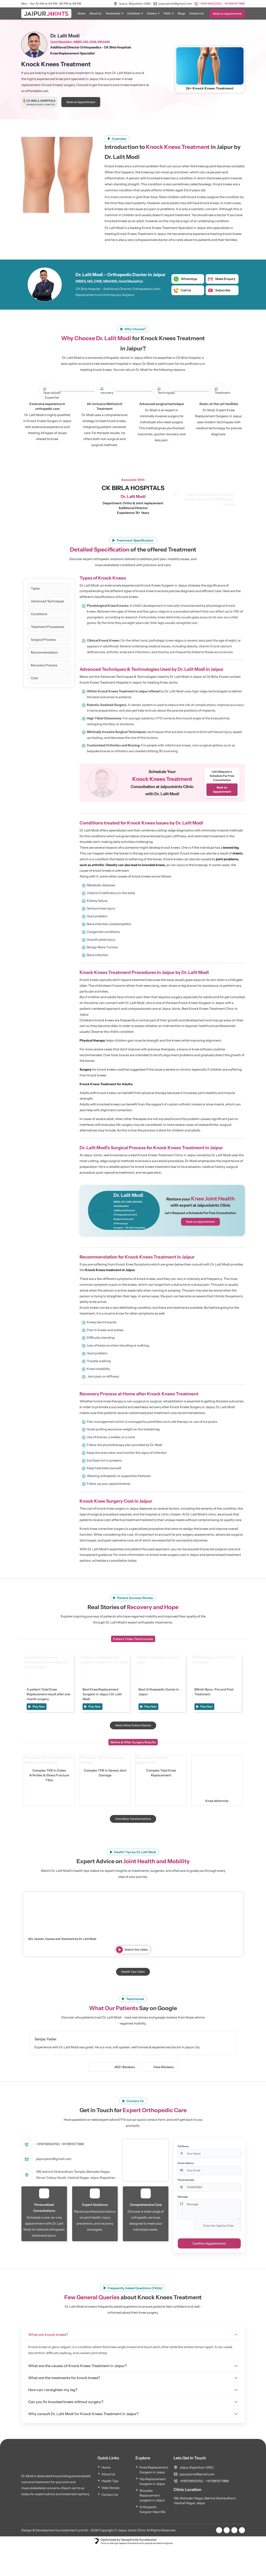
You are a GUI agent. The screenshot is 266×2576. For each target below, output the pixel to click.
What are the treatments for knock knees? (64, 2408)
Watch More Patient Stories (133, 1746)
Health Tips (109, 2511)
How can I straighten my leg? (52, 2420)
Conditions (39, 634)
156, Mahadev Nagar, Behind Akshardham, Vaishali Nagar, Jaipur (205, 2530)
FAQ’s (167, 13)
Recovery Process (44, 686)
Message (183, 2226)
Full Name (183, 2176)
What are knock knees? (48, 2364)
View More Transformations (133, 1849)
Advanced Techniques (47, 622)
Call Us (186, 290)
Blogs (181, 13)
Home (81, 13)
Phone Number (186, 2209)
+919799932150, (210, 3)
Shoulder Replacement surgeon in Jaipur (152, 2525)
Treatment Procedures (47, 647)
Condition (133, 13)
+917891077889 (234, 3)
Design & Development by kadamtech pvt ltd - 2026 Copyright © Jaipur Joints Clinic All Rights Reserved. (98, 2560)
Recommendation (44, 673)
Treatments (112, 13)
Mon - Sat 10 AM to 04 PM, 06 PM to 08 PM (51, 3)
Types (35, 609)
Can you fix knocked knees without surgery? (65, 2432)
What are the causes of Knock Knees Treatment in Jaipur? (77, 2396)
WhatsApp (189, 279)
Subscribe (223, 290)
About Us (95, 13)
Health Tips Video (133, 2001)
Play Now (36, 1727)
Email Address (186, 2193)
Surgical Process (43, 660)
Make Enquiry (225, 279)
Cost (34, 698)
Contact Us (196, 13)
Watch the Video (132, 1979)
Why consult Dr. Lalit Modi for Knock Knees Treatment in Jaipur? (83, 2444)
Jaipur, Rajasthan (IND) (135, 3)
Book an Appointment (227, 13)
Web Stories (110, 2518)
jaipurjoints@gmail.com (175, 3)
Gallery (152, 13)
